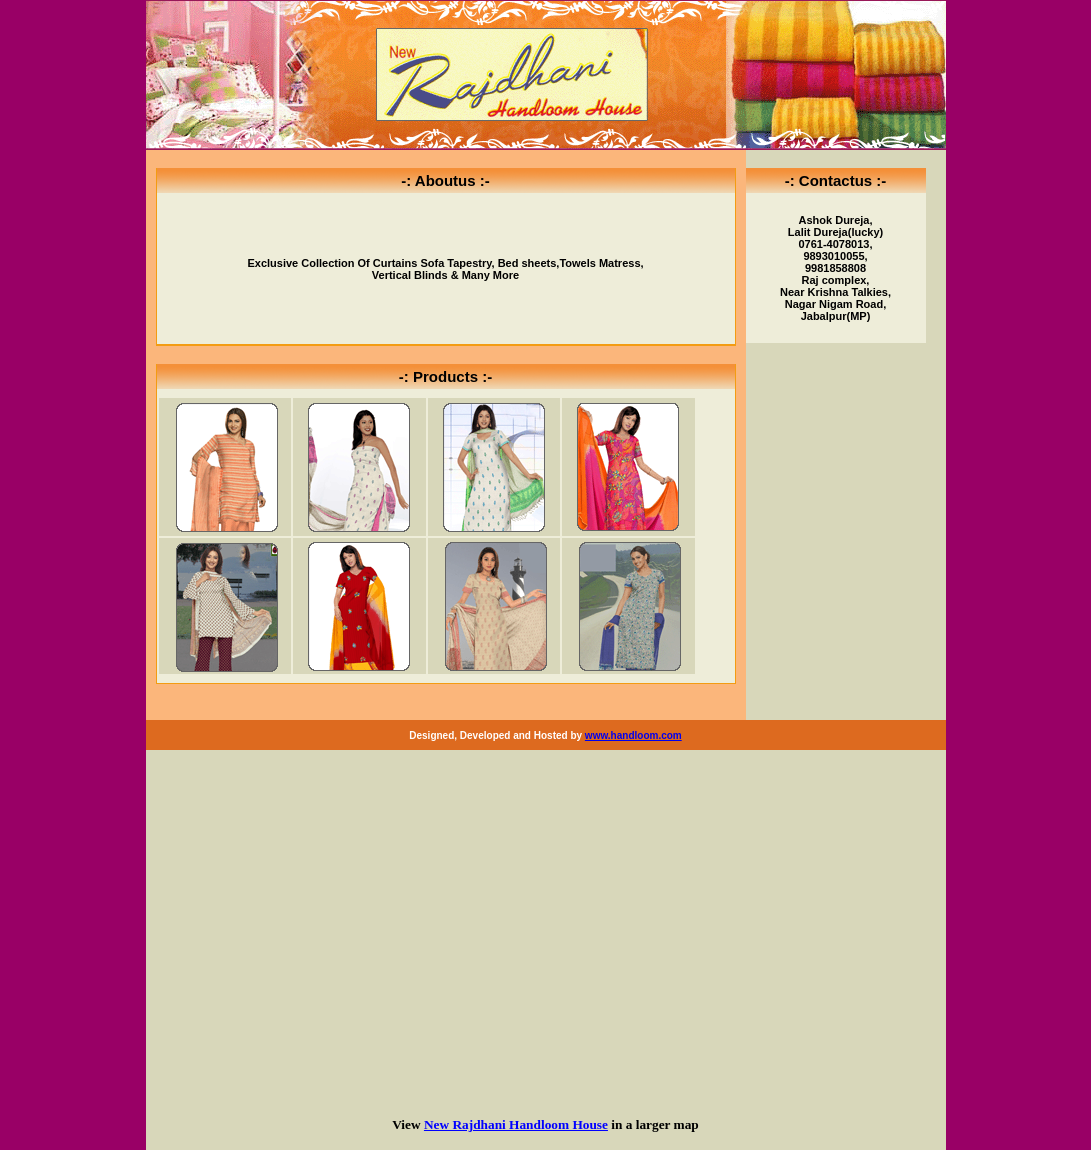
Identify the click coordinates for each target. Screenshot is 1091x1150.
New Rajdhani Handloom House (516, 1124)
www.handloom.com (633, 735)
